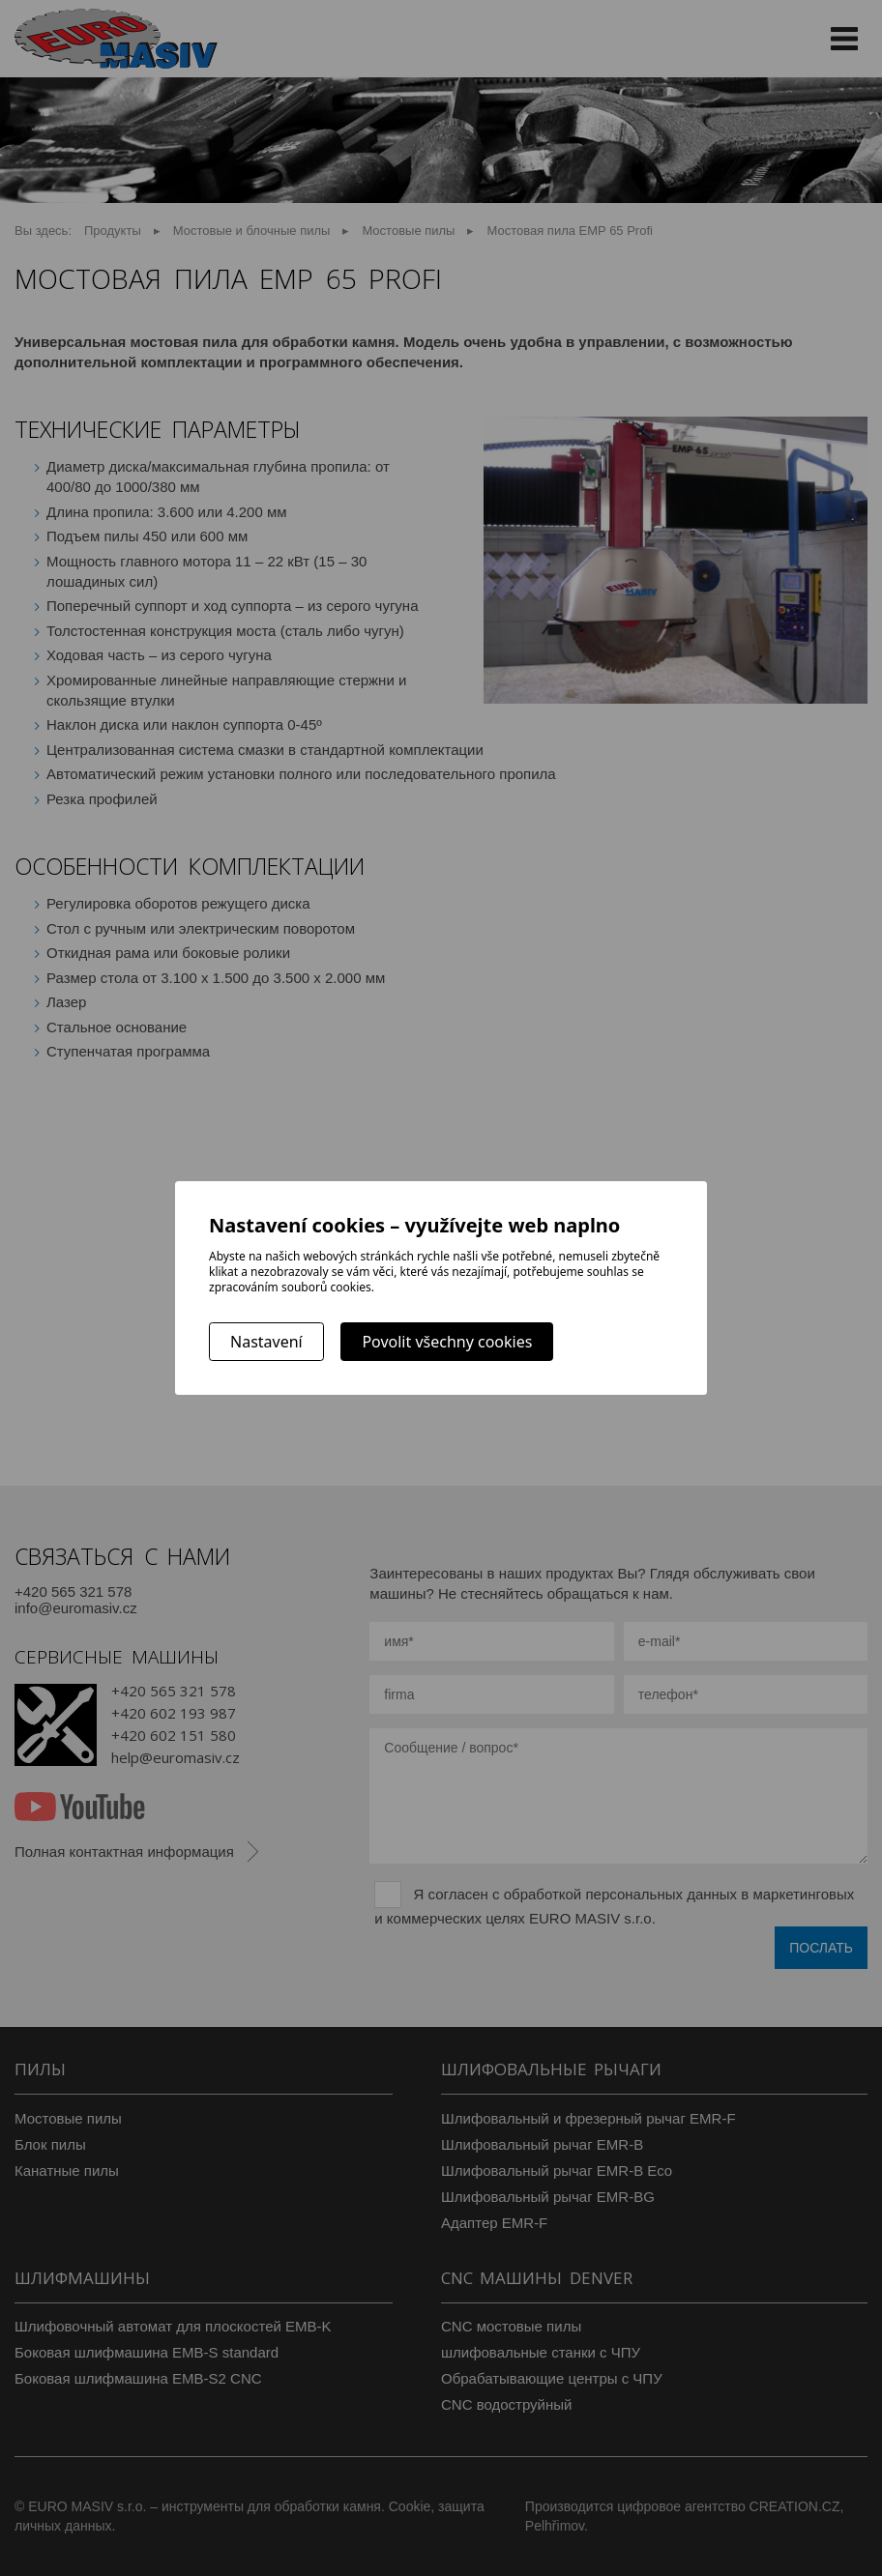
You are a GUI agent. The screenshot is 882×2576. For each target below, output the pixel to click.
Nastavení (266, 1341)
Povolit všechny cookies (447, 1341)
